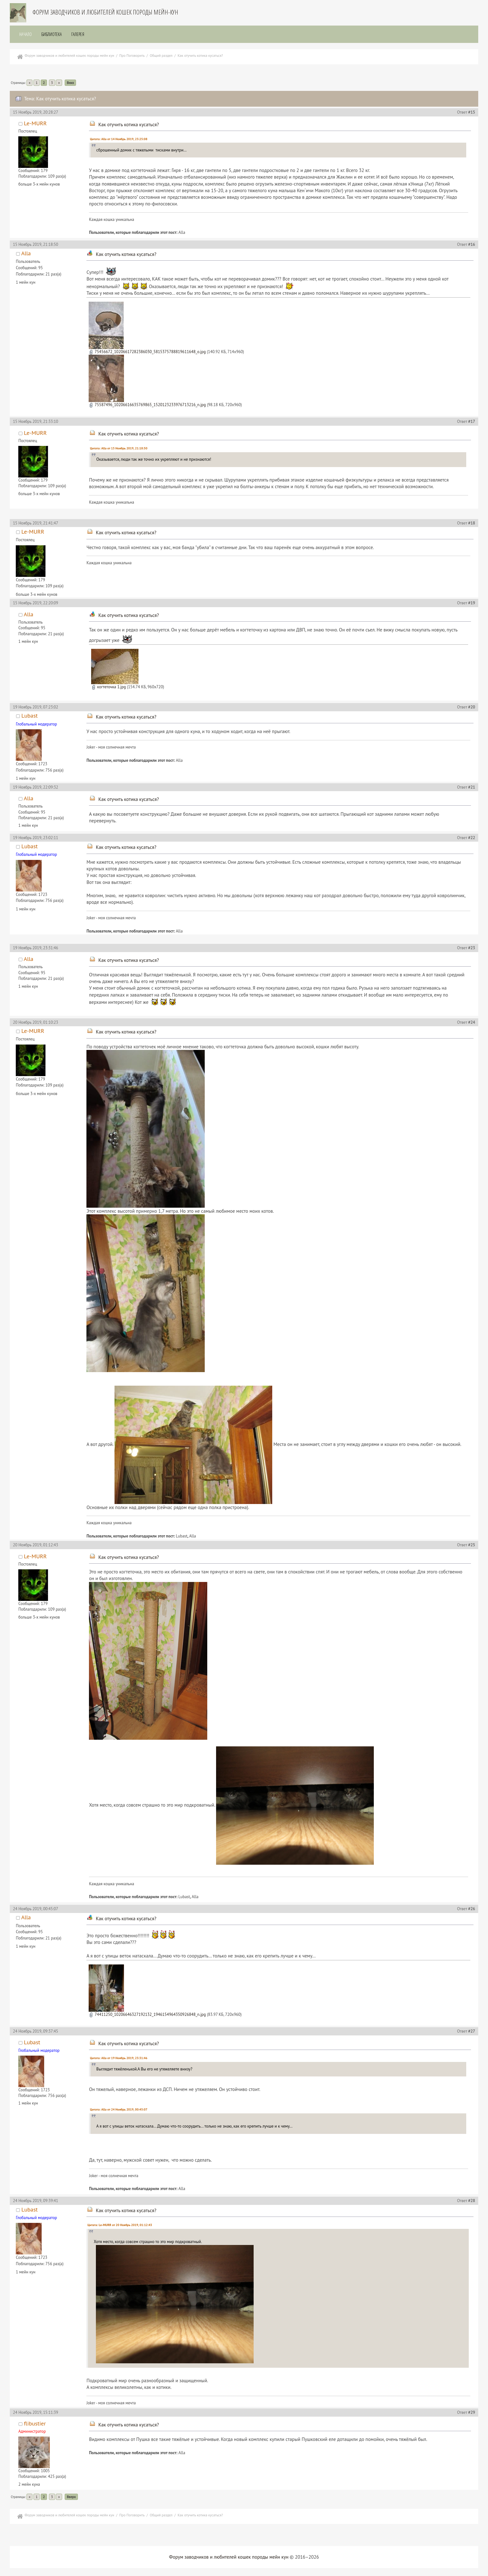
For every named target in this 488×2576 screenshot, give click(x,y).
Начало (25, 34)
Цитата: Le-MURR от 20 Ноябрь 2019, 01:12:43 (119, 2225)
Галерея (77, 34)
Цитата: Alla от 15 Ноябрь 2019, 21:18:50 (118, 448)
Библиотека (51, 34)
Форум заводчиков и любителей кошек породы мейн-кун (105, 12)
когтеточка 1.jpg (108, 687)
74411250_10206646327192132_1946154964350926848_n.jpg (147, 2014)
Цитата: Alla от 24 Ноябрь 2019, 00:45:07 (118, 2109)
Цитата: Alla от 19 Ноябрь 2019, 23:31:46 (118, 2058)
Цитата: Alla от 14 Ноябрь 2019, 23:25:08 (118, 139)
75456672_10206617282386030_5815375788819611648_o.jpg (147, 351)
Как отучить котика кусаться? (128, 124)
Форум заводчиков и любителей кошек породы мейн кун (229, 2557)
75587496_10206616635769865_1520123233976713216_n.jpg (147, 404)
